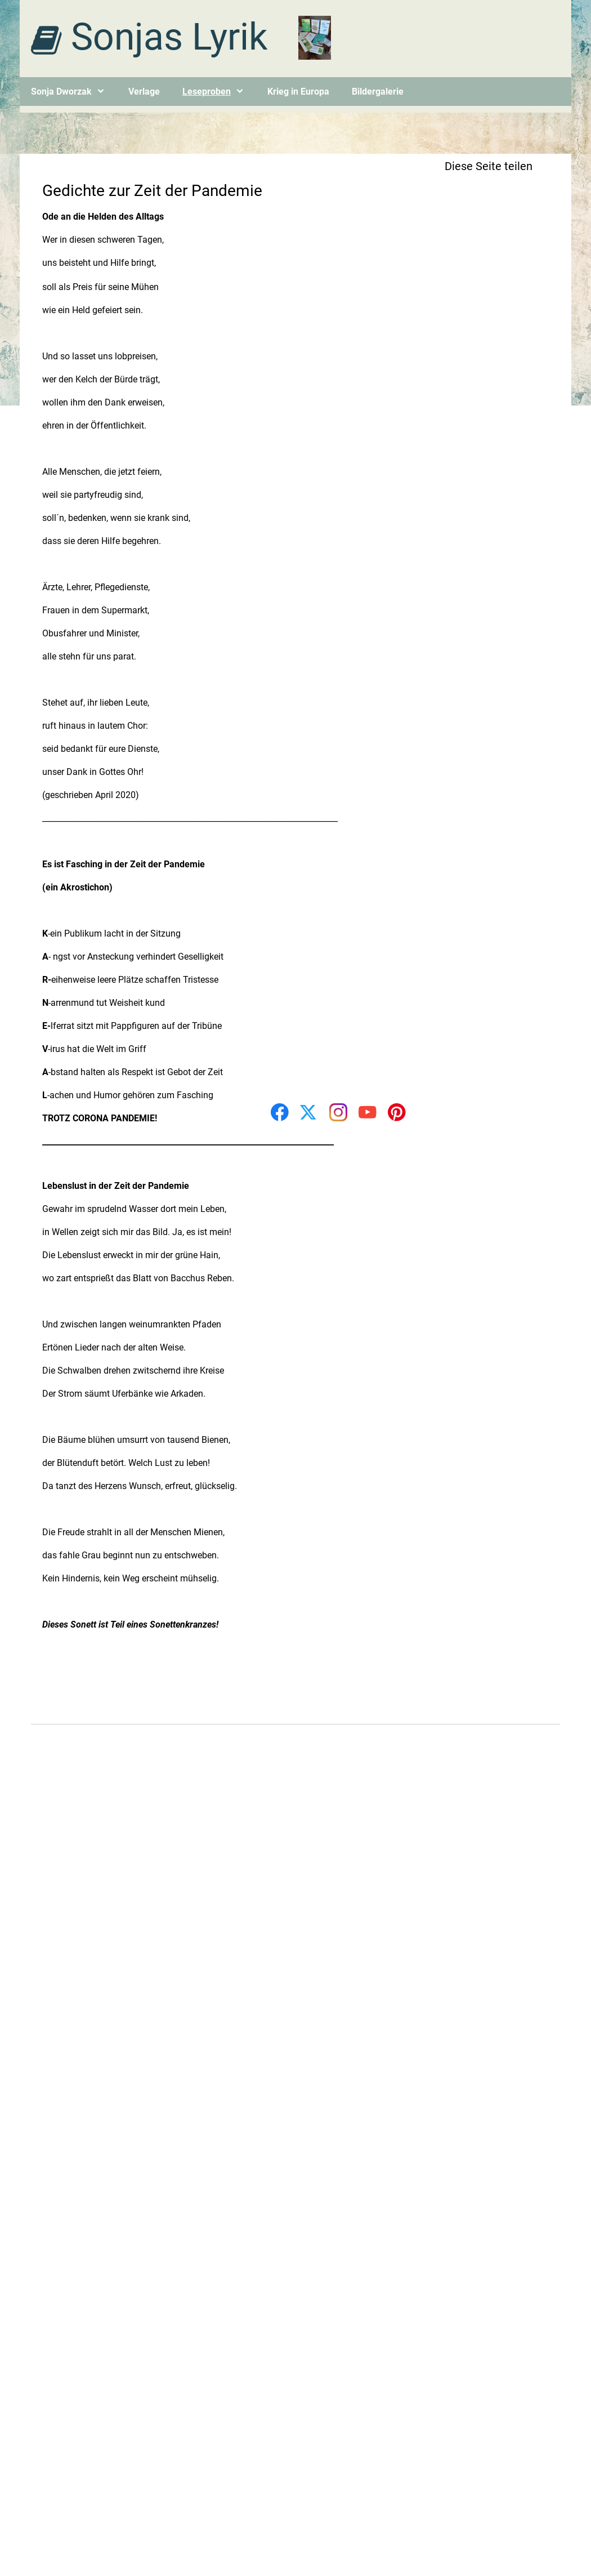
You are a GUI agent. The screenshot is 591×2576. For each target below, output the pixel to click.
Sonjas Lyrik (169, 37)
